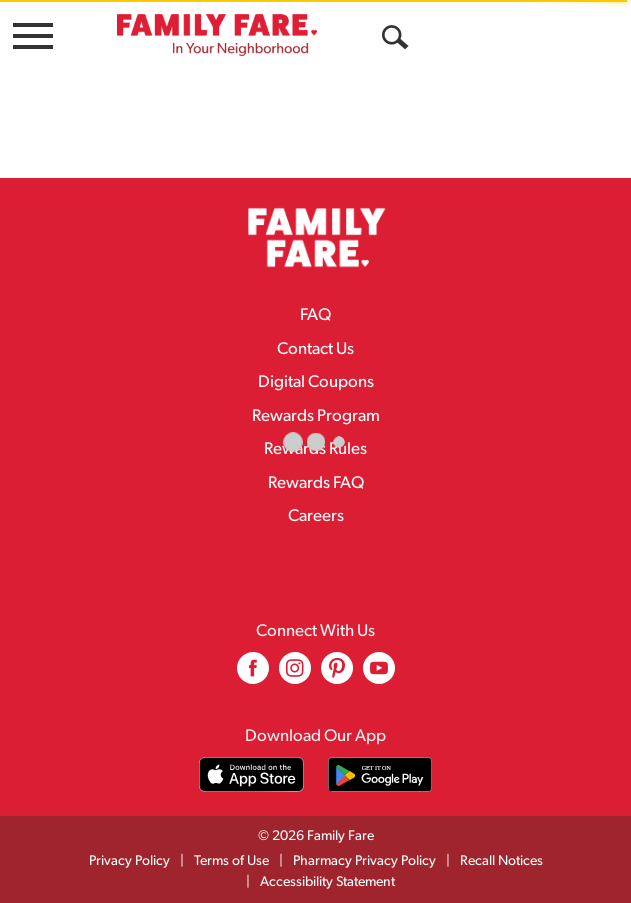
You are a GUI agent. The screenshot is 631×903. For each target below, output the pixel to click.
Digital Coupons (316, 382)
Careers (316, 516)
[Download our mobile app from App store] (251, 774)
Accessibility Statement (327, 882)
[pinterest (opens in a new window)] (337, 675)
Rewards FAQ (316, 483)
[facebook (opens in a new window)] (253, 675)
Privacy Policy (129, 861)
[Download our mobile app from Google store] (380, 774)
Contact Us (315, 349)
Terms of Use (231, 861)
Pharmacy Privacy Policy (364, 861)
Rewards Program (316, 416)
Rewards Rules (315, 449)
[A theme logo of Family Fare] (217, 34)
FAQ (315, 315)
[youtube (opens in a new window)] (379, 675)
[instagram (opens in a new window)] (295, 675)
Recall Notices (501, 861)
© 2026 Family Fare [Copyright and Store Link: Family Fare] (316, 836)
